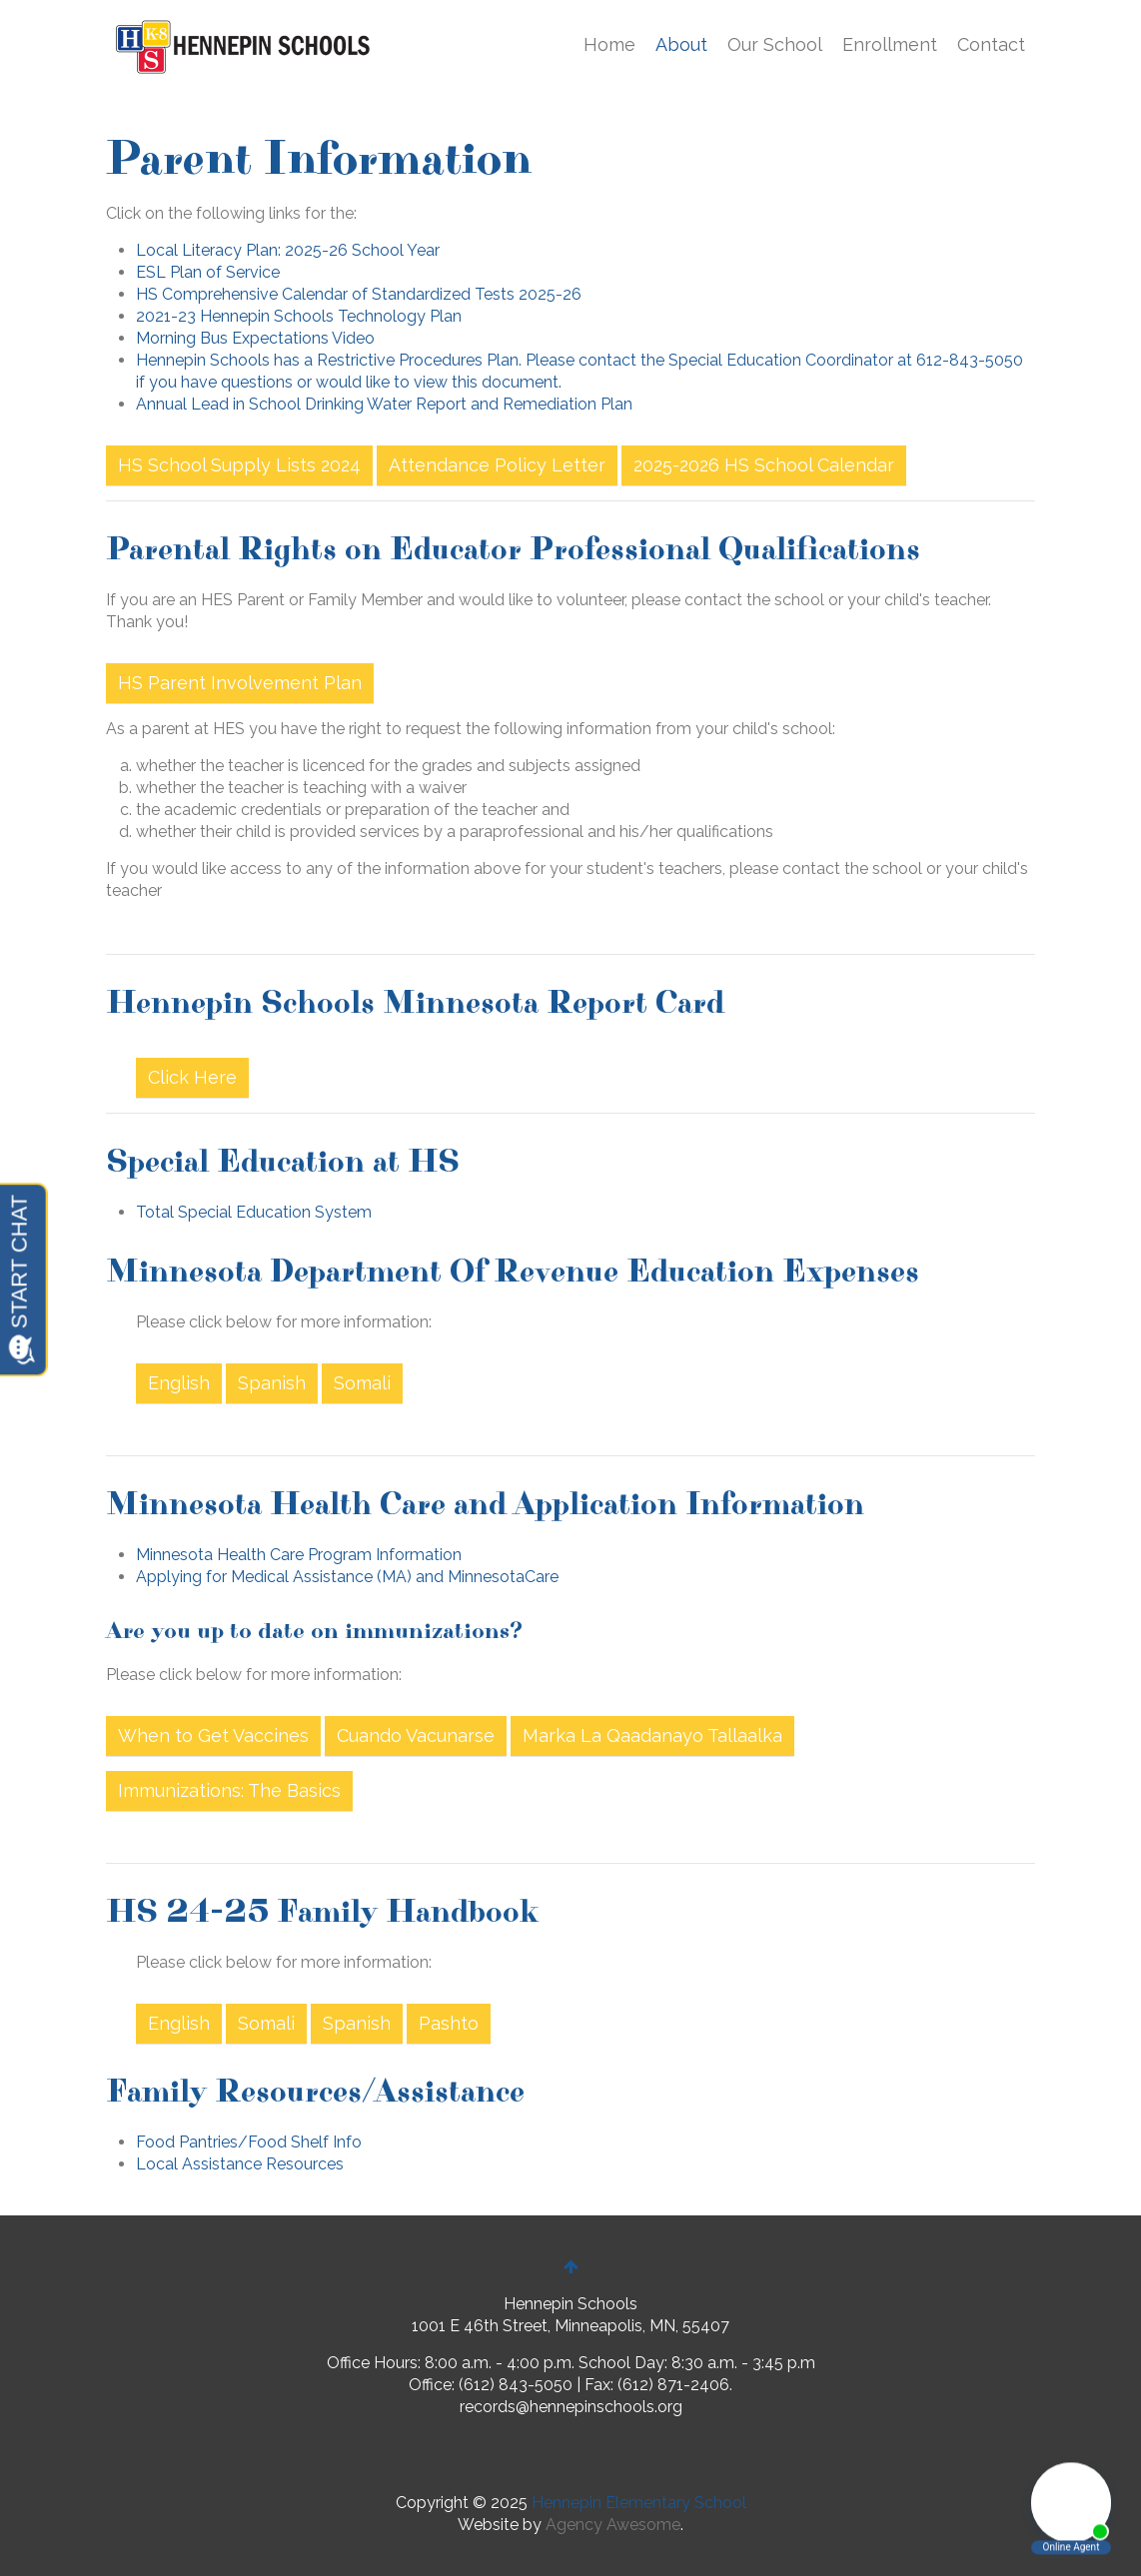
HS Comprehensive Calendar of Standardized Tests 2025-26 (358, 294)
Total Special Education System (254, 1212)
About (681, 44)
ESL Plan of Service (208, 272)
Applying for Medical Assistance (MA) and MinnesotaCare (347, 1576)
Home (609, 44)
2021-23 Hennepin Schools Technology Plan (299, 316)
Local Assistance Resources (240, 2163)
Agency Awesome (613, 2524)
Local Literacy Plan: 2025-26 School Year (288, 250)
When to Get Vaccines (213, 1735)
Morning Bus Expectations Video (255, 338)
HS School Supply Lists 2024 (239, 464)
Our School (774, 44)
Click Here (192, 1077)
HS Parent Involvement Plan (240, 682)
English (179, 1382)
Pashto (449, 2023)
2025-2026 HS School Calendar (763, 464)
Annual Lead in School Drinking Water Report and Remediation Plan (384, 404)
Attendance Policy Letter (497, 464)
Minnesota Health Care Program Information (299, 1554)
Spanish (272, 1382)
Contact (991, 44)
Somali (362, 1382)
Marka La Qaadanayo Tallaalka (652, 1735)
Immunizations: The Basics (229, 1790)
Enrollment (889, 44)
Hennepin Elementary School (639, 2502)
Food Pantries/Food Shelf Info (249, 2142)
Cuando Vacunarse (416, 1735)
